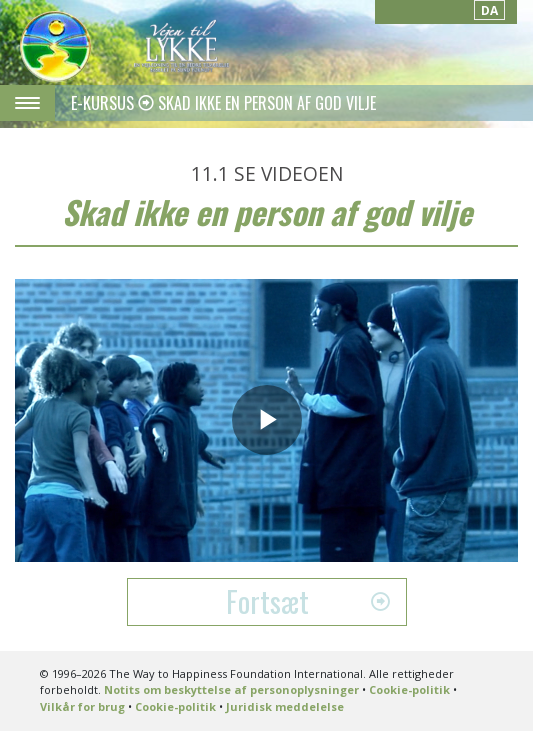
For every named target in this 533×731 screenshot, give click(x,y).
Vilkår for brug (82, 706)
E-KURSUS (104, 103)
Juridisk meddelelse (285, 706)
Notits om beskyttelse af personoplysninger (231, 689)
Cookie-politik (409, 689)
